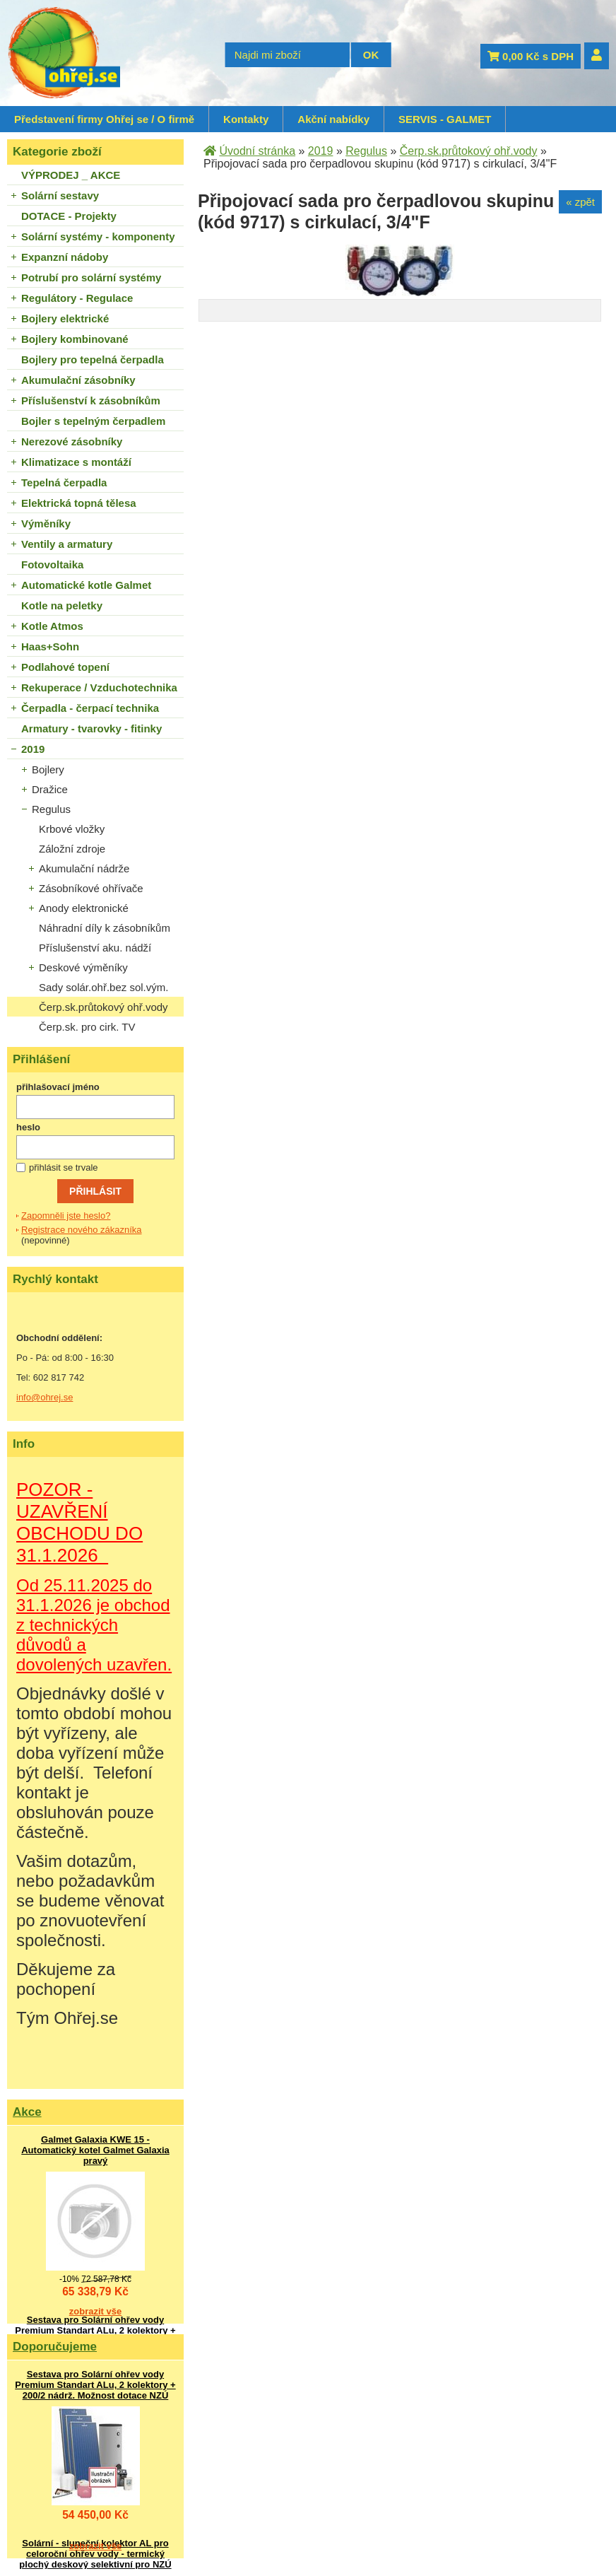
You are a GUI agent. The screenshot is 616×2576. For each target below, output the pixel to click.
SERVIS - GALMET (444, 119)
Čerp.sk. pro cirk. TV (87, 1027)
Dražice (50, 789)
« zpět (580, 202)
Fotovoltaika (52, 564)
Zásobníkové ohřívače (91, 888)
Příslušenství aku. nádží (95, 948)
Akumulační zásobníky (78, 380)
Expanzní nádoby (64, 257)
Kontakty (245, 119)
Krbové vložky (72, 829)
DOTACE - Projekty (69, 216)
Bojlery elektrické (65, 318)
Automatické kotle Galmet (86, 585)
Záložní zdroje (72, 849)
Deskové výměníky (83, 967)
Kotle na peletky (61, 605)
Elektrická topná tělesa (78, 503)
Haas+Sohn (50, 646)
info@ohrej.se (44, 1397)
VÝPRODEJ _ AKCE (70, 175)
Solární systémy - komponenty (98, 236)
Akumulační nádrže (84, 868)
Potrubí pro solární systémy (91, 277)
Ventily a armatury (66, 544)
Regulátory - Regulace (77, 298)
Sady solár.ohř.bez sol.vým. (103, 987)
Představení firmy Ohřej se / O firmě (104, 119)
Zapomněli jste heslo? (65, 1215)
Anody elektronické (84, 908)
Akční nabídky (333, 119)
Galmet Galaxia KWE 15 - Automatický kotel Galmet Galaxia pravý (95, 2150)
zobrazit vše (95, 2311)
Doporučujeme (55, 2346)
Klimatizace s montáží (76, 462)
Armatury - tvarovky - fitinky (91, 728)
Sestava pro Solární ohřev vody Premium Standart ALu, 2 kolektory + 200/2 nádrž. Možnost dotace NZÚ (95, 2330)
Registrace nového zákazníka (81, 1229)
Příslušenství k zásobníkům (90, 400)
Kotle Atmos (52, 626)
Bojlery (48, 769)
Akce (27, 2112)
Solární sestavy (60, 195)
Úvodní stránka (257, 151)
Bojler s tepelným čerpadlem (93, 421)
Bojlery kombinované (75, 339)
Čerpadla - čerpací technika (90, 708)
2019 (33, 749)
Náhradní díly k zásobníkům (104, 928)
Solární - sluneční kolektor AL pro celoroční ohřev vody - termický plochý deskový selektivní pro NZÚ (95, 2554)
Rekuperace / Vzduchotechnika (99, 687)
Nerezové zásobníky (71, 441)
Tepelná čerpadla (64, 482)
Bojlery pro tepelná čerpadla (92, 359)
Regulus (51, 809)
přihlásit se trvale (63, 1167)
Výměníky (46, 523)
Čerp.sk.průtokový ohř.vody (103, 1007)
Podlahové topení (65, 667)
